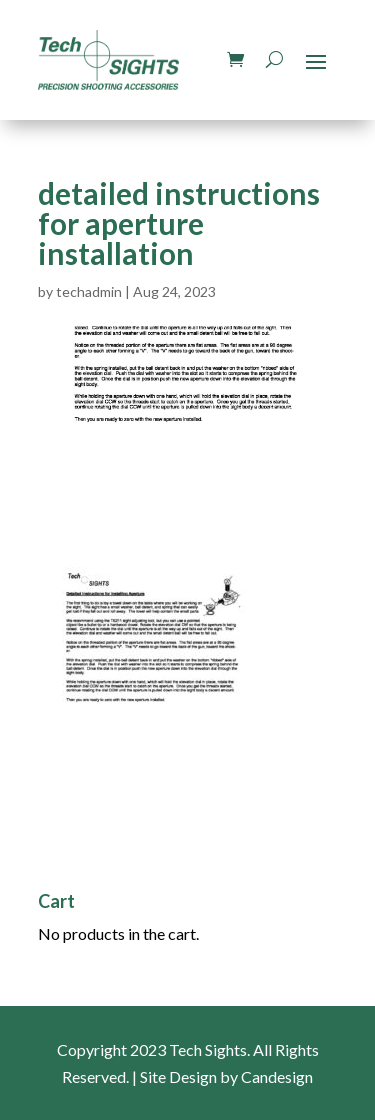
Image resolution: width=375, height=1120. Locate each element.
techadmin (89, 291)
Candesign (277, 1076)
